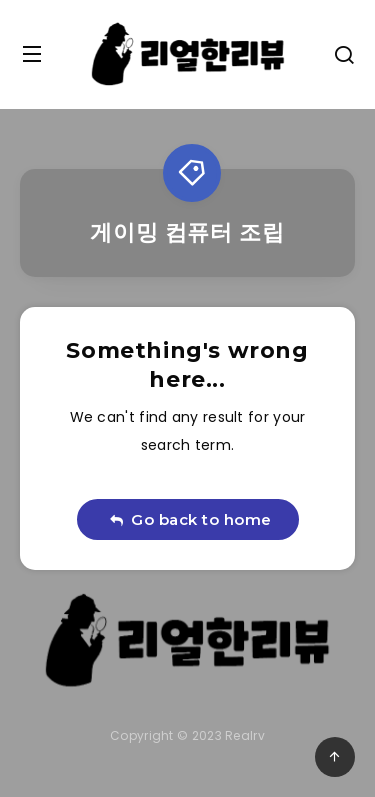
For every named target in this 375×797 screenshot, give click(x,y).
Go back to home (190, 519)
